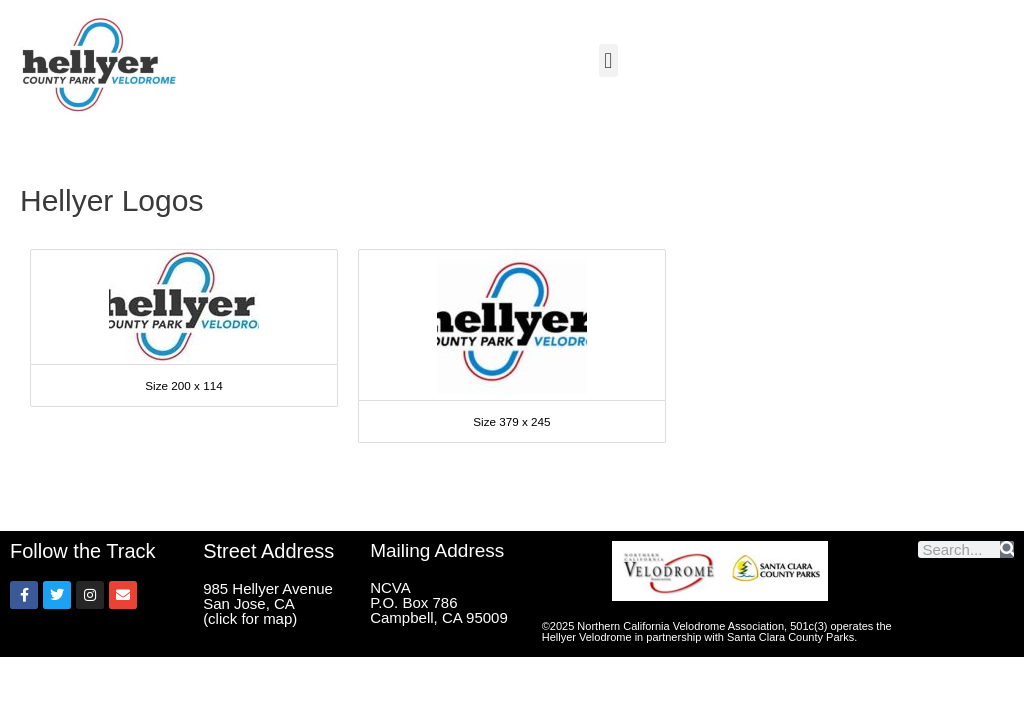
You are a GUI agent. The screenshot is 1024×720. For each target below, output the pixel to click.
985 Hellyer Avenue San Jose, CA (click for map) (268, 603)
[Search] (1007, 549)
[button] (608, 60)
